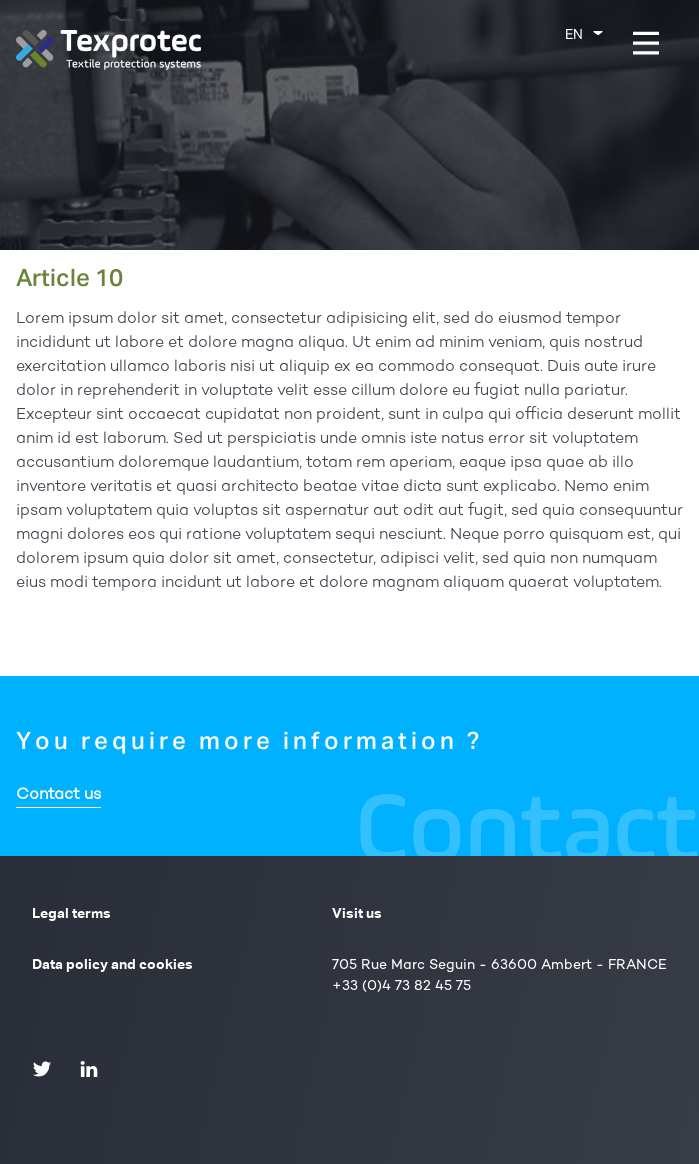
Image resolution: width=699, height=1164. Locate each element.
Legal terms (71, 914)
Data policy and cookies (112, 965)
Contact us (58, 795)
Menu (659, 42)
